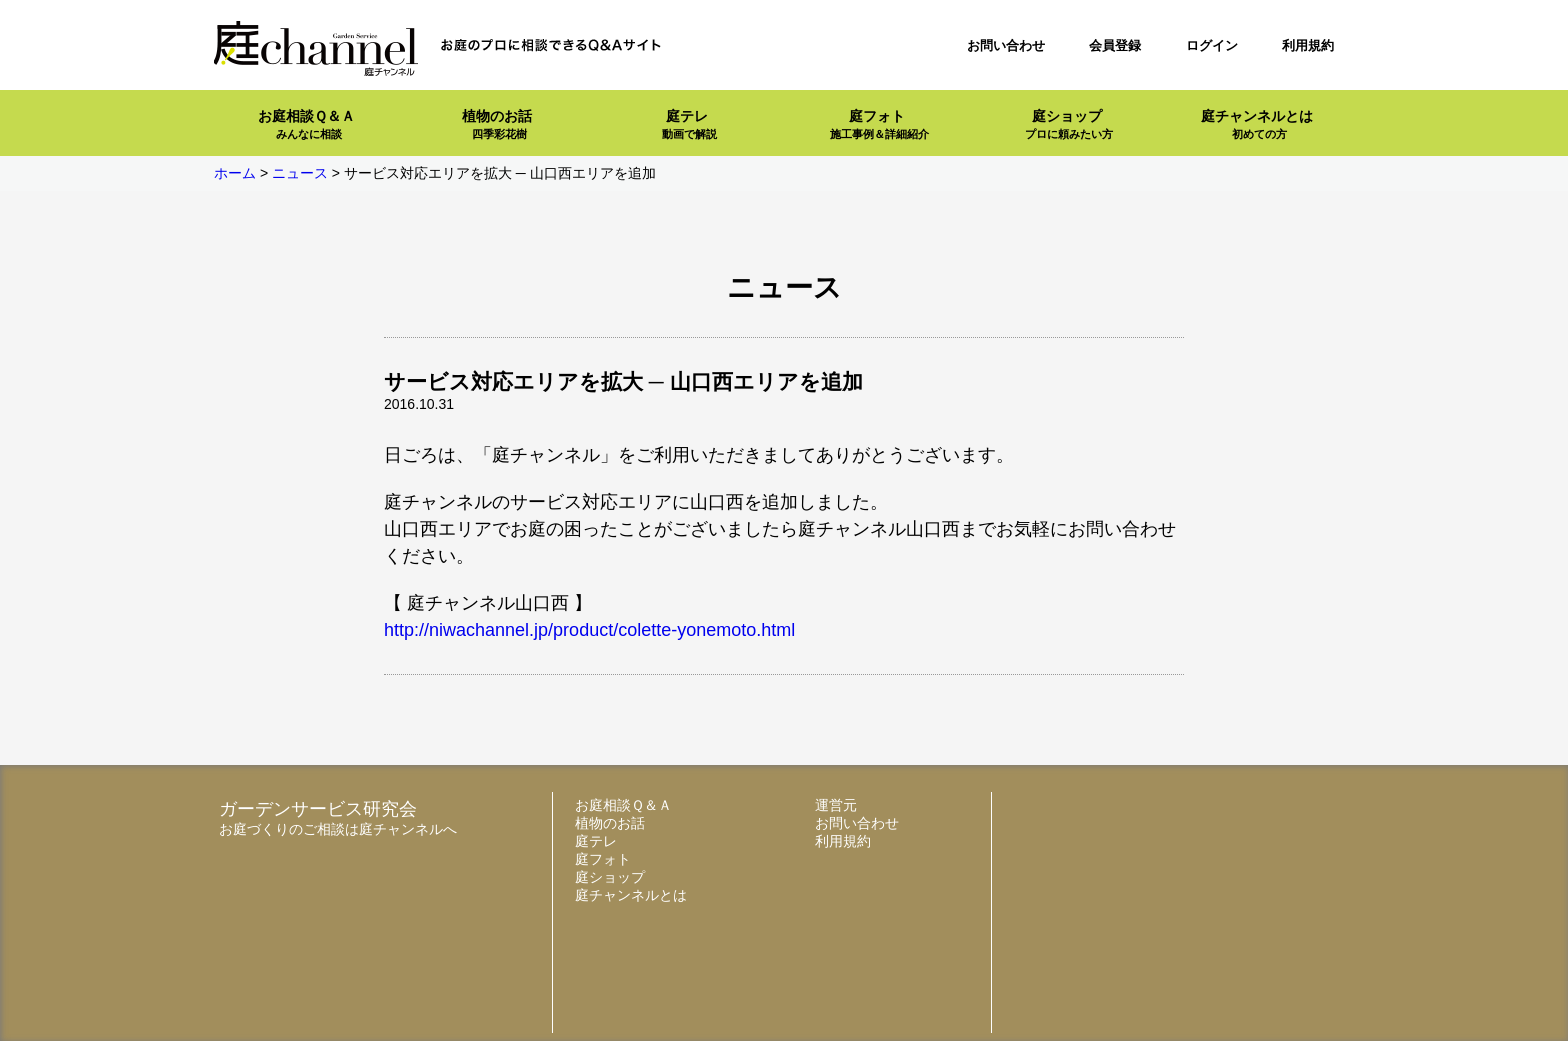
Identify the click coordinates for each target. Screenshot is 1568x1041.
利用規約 (1308, 45)
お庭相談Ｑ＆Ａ (306, 124)
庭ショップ (1069, 124)
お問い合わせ (1006, 45)
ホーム (235, 173)
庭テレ (689, 124)
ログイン (1212, 45)
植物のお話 (497, 124)
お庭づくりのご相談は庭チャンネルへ (338, 829)
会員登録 (1115, 45)
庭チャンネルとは (1257, 124)
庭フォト (879, 124)
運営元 (836, 805)
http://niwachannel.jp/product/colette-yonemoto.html (589, 630)
